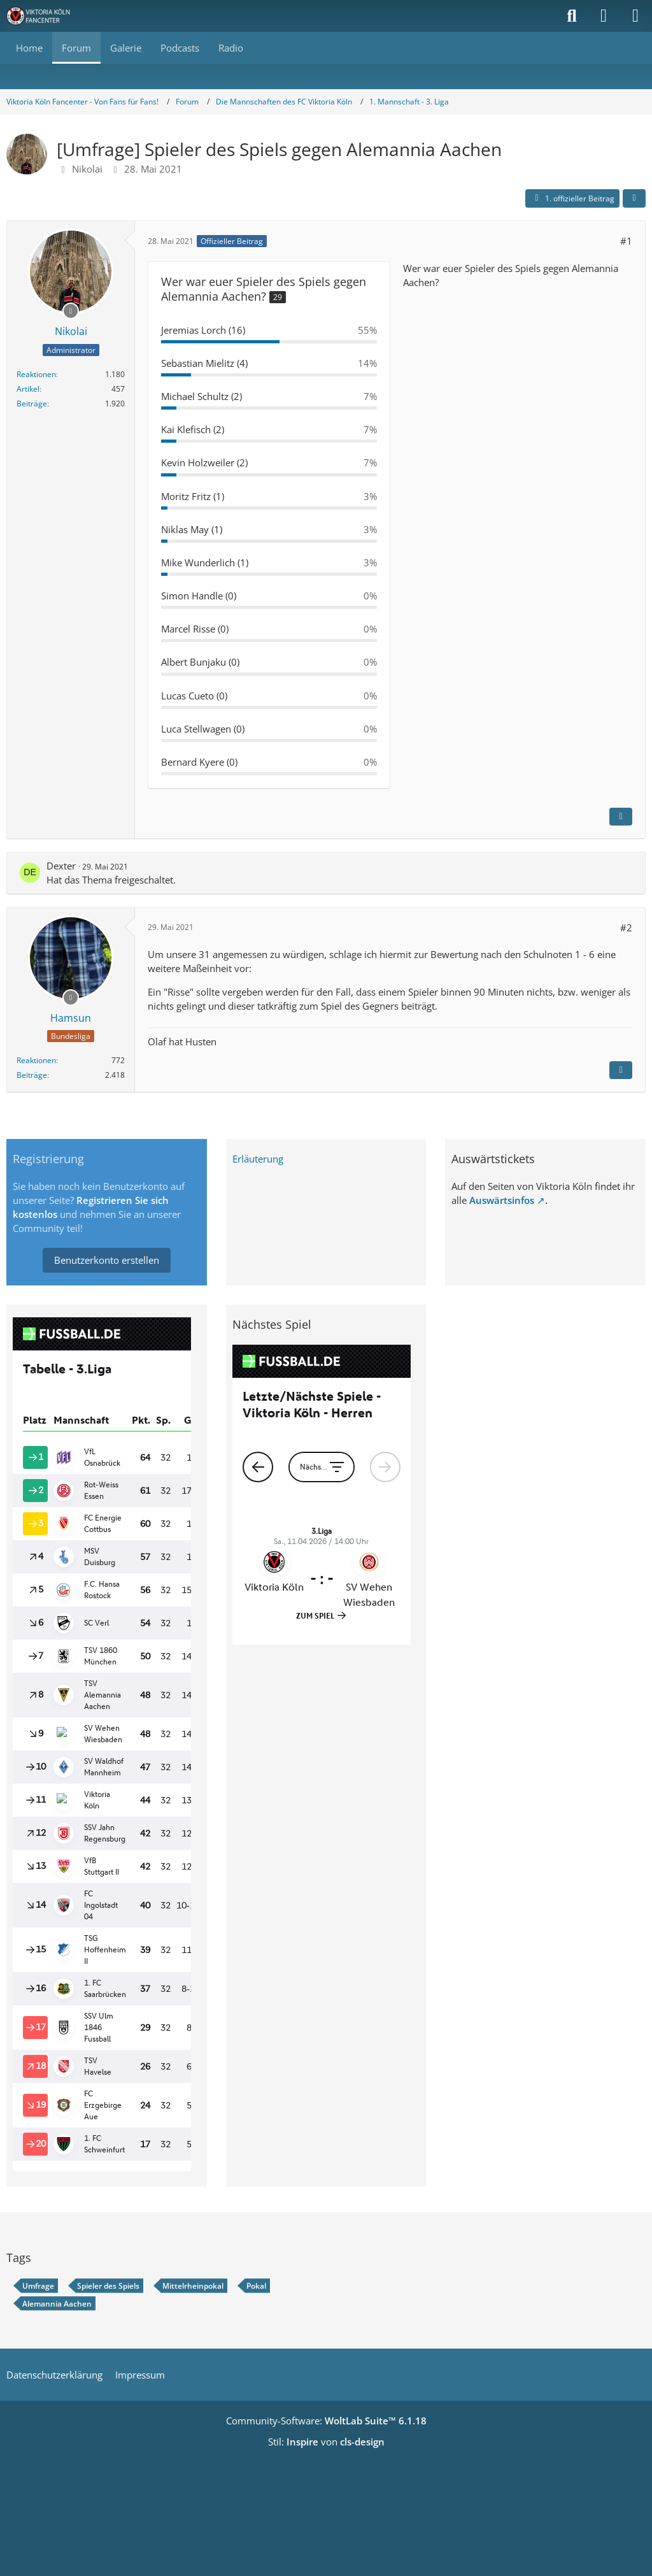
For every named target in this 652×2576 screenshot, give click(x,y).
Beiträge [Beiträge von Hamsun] (32, 1075)
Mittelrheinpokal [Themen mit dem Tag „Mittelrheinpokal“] (192, 2285)
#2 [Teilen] (626, 927)
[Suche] (572, 16)
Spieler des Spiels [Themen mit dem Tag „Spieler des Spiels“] (108, 2285)
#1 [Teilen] (626, 240)
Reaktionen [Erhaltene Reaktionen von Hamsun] (36, 1060)
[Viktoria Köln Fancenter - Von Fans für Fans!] (46, 16)
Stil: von (326, 2441)
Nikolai (87, 168)
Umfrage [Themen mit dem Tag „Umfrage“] (38, 2285)
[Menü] (635, 16)
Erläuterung (257, 1158)
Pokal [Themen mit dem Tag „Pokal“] (256, 2285)
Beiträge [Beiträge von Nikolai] (32, 403)
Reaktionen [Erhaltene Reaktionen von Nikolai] (36, 374)
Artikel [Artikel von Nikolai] (28, 388)
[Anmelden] (603, 16)
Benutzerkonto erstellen (106, 1260)
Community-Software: (326, 2420)
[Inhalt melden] (620, 817)
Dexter (61, 865)
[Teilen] (634, 198)
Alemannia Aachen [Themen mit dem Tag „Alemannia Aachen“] (57, 2303)
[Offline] (70, 310)
